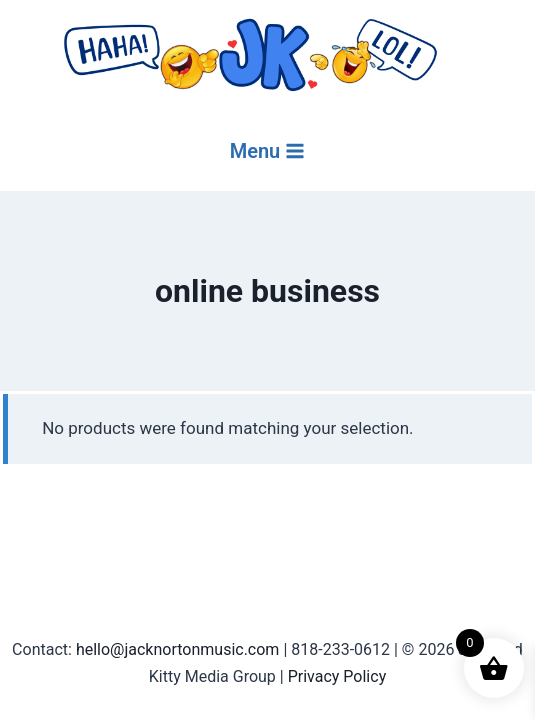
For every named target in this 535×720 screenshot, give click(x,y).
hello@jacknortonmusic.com (178, 649)
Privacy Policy (337, 676)
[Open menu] (268, 151)
